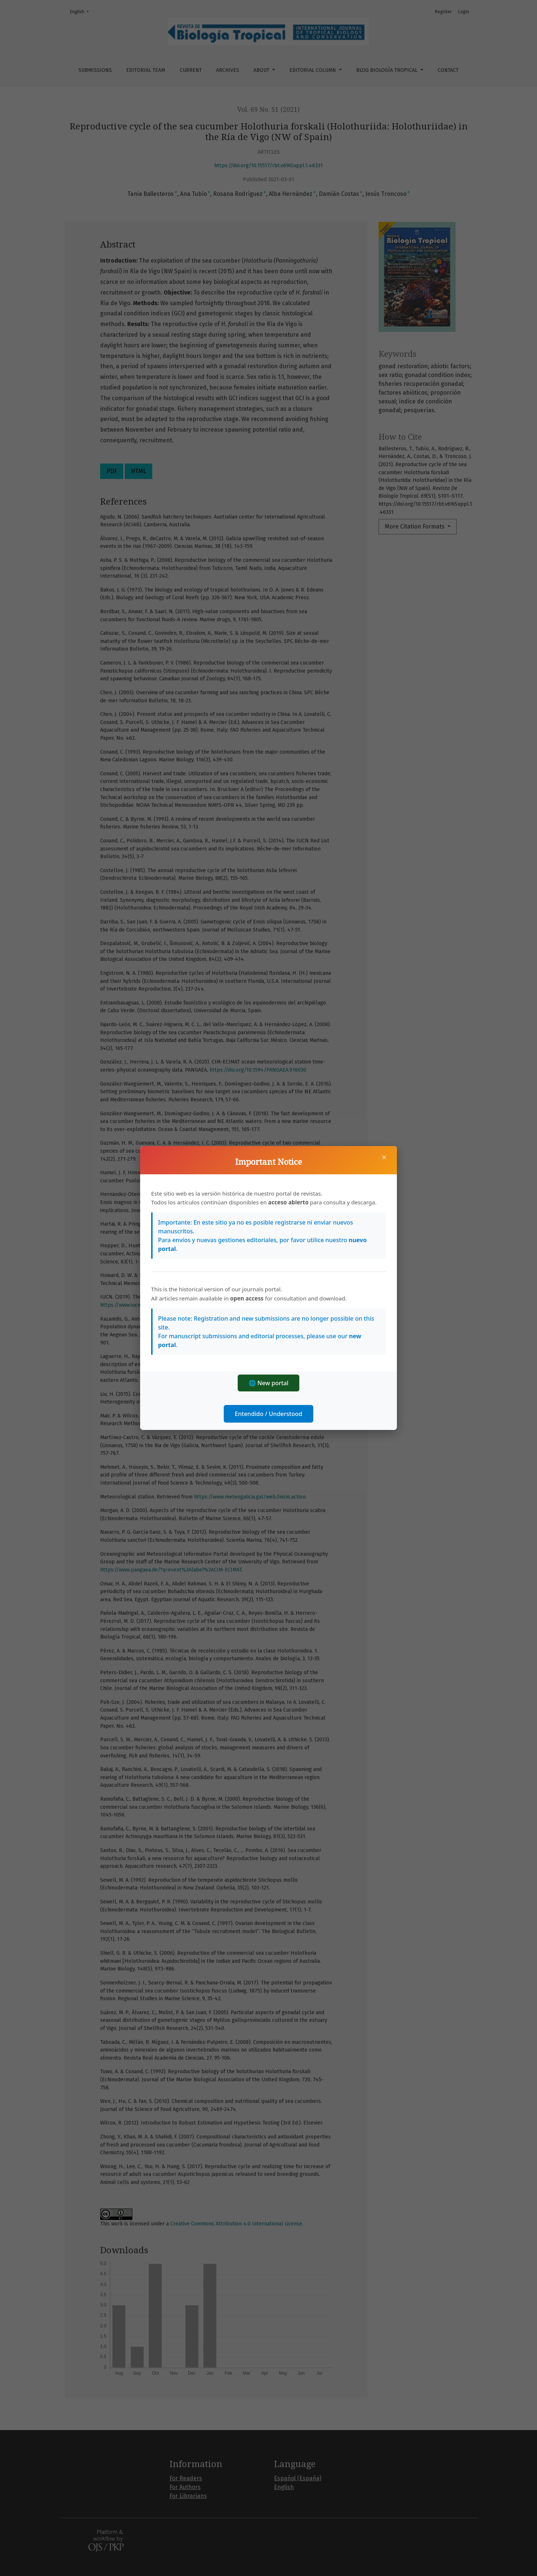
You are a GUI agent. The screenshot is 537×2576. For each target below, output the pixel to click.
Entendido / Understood (268, 1414)
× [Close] (384, 1157)
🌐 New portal (269, 1383)
